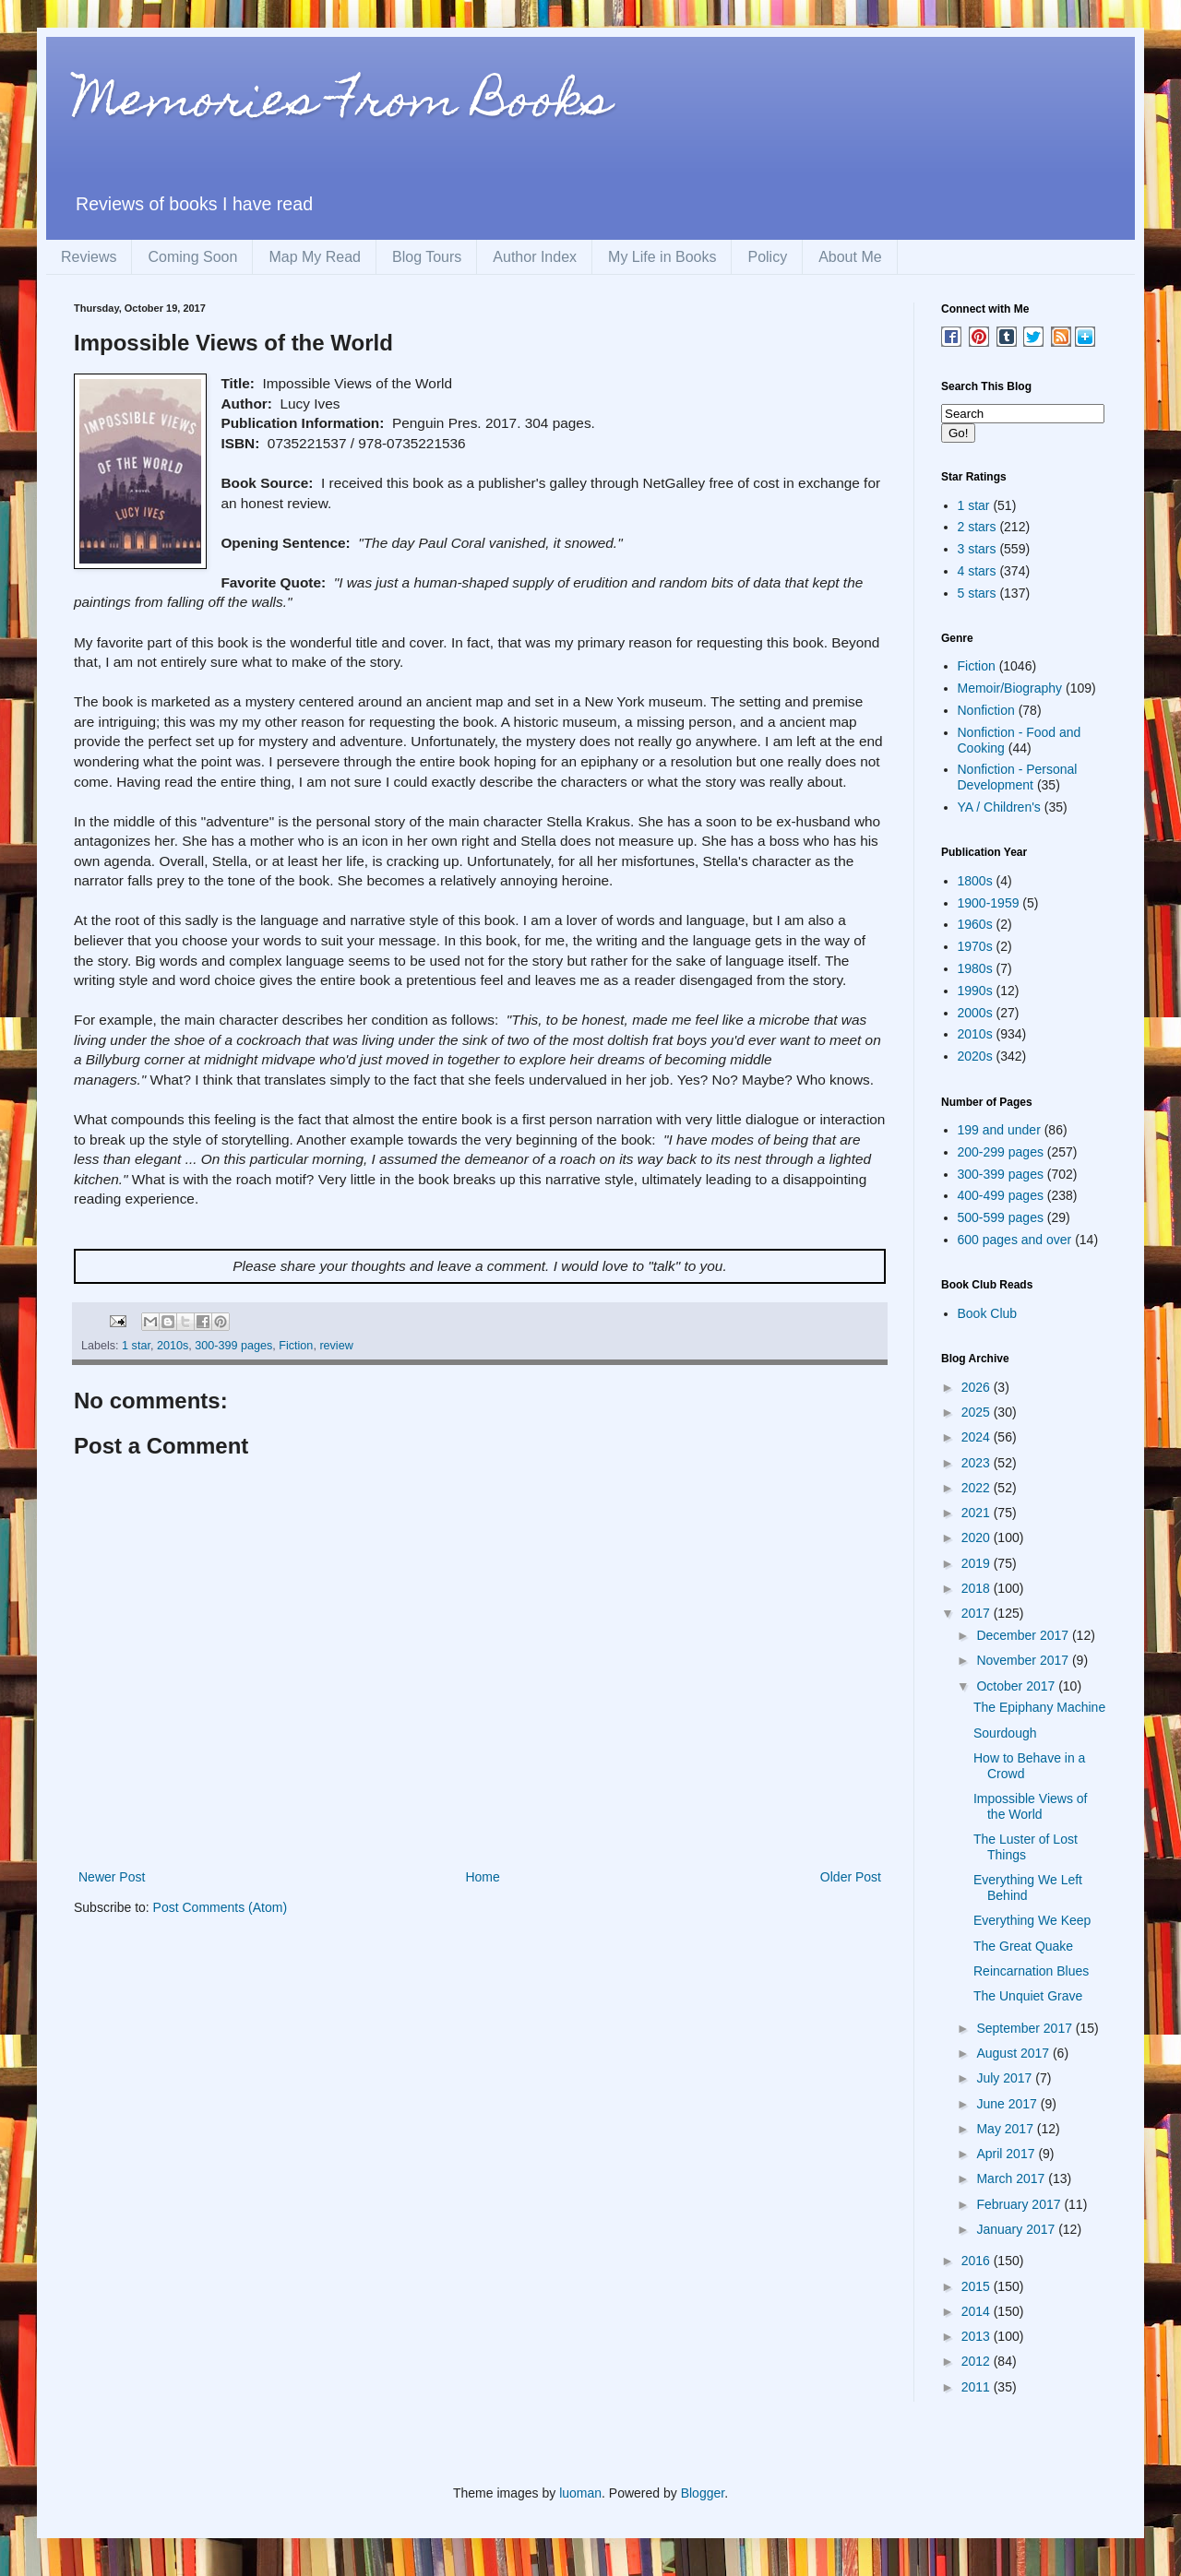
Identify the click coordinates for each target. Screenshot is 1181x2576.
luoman (580, 2493)
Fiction (296, 1345)
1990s (975, 990)
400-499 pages (1001, 1195)
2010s (172, 1345)
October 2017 (1017, 1686)
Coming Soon (192, 257)
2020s (975, 1056)
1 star (136, 1345)
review (335, 1345)
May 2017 (1006, 2128)
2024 (977, 1437)
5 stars (977, 593)
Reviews (88, 257)
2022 (977, 1487)
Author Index (535, 257)
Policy (767, 257)
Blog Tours (426, 257)
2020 (977, 1537)
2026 (977, 1387)
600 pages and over (1015, 1239)
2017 (977, 1613)
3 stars (977, 548)
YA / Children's (999, 807)
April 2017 (1007, 2153)
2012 (977, 2361)
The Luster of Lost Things (1025, 1847)
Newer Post (111, 1877)
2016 (977, 2260)
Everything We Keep (1032, 1920)
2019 (977, 1563)
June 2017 (1008, 2103)
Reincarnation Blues (1031, 1971)
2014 (977, 2311)
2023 (977, 1462)
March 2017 (1012, 2178)
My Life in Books (662, 257)
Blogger (702, 2493)
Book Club (988, 1313)
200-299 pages (1001, 1152)
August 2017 (1014, 2053)
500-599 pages (1001, 1217)
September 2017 (1025, 2028)
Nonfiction (986, 710)
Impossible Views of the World (1030, 1806)
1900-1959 (989, 903)
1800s (975, 880)
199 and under (999, 1129)
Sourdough (1005, 1733)
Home (482, 1877)
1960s (975, 924)
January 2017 (1017, 2229)
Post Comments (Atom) (220, 1907)
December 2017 (1024, 1635)
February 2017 (1020, 2204)
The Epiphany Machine (1039, 1707)
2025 (977, 1412)
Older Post (850, 1877)
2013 (977, 2336)
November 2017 (1024, 1660)
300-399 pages (233, 1345)
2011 (977, 2387)
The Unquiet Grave (1027, 1995)
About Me (849, 257)
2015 (977, 2286)
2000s (975, 1012)
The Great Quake (1023, 1946)
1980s (975, 968)
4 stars (977, 571)
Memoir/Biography (1010, 688)
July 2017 (1005, 2078)
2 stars (977, 526)
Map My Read (314, 257)
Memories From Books (342, 104)
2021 (977, 1512)
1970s (975, 946)
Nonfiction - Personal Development (1018, 777)
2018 (977, 1588)
